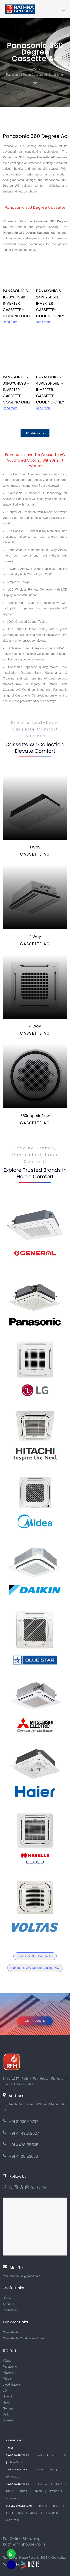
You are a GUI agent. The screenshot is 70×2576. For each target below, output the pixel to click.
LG (5, 2390)
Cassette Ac (11, 2332)
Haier (6, 2402)
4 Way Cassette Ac (17, 2484)
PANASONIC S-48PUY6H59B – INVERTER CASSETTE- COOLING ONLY (50, 389)
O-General (12, 2498)
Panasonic (10, 2366)
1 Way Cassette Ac (17, 2455)
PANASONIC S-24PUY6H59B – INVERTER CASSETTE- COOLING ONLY (50, 303)
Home (7, 2298)
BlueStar (42, 2484)
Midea (7, 2378)
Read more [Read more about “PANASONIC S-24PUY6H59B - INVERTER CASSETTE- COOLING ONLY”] (43, 321)
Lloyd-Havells (12, 2384)
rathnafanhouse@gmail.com (21, 2276)
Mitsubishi (9, 2372)
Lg (65, 2455)
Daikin (7, 2414)
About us (9, 2304)
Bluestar (8, 2420)
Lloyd (19, 2513)
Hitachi (7, 2396)
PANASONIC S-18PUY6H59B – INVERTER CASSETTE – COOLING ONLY (17, 303)
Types (9, 2447)
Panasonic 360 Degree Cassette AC (35, 1967)
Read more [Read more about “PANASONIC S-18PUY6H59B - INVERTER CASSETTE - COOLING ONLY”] (10, 321)
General (8, 2408)
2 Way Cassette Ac (17, 2469)
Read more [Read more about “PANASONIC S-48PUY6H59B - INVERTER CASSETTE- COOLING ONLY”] (43, 408)
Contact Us (10, 2310)
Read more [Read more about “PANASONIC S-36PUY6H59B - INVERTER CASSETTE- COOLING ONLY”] (10, 408)
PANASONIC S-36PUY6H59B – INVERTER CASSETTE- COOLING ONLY (17, 389)
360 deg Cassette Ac (19, 2506)
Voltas (7, 2360)
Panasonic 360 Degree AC (35, 1956)
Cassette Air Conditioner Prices (23, 2338)
